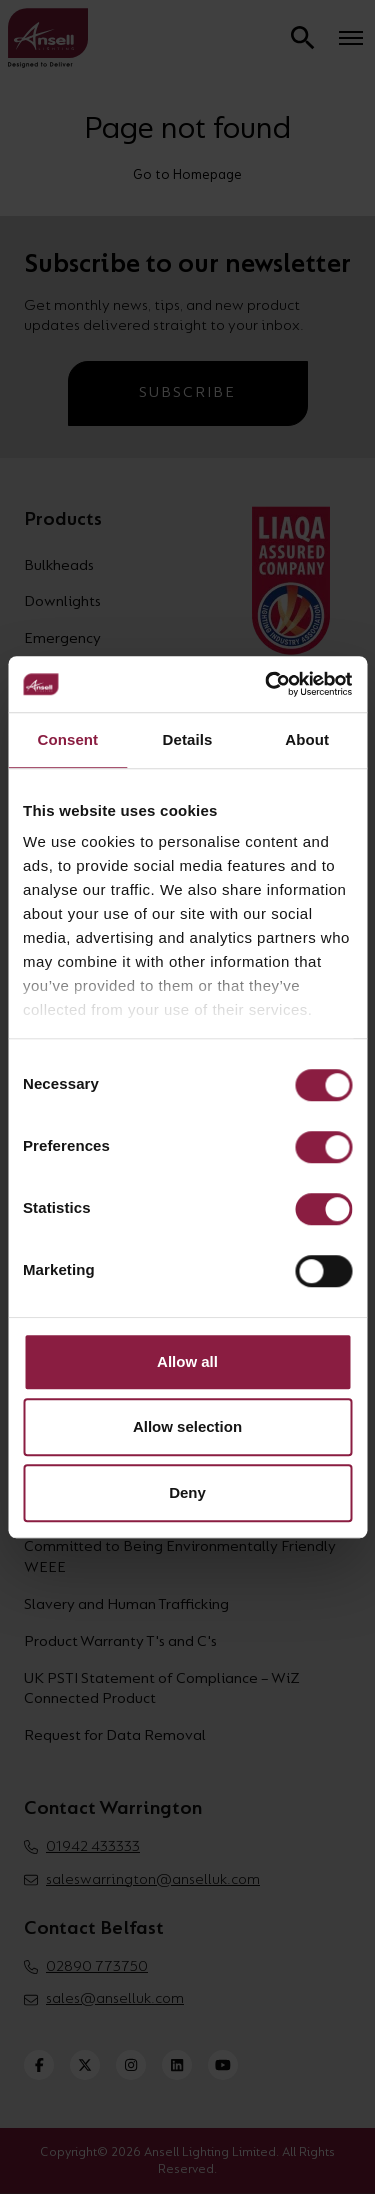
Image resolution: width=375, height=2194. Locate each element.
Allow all (187, 1361)
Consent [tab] (67, 739)
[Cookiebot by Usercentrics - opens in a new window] (267, 684)
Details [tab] (188, 739)
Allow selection (187, 1426)
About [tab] (307, 739)
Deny (187, 1492)
